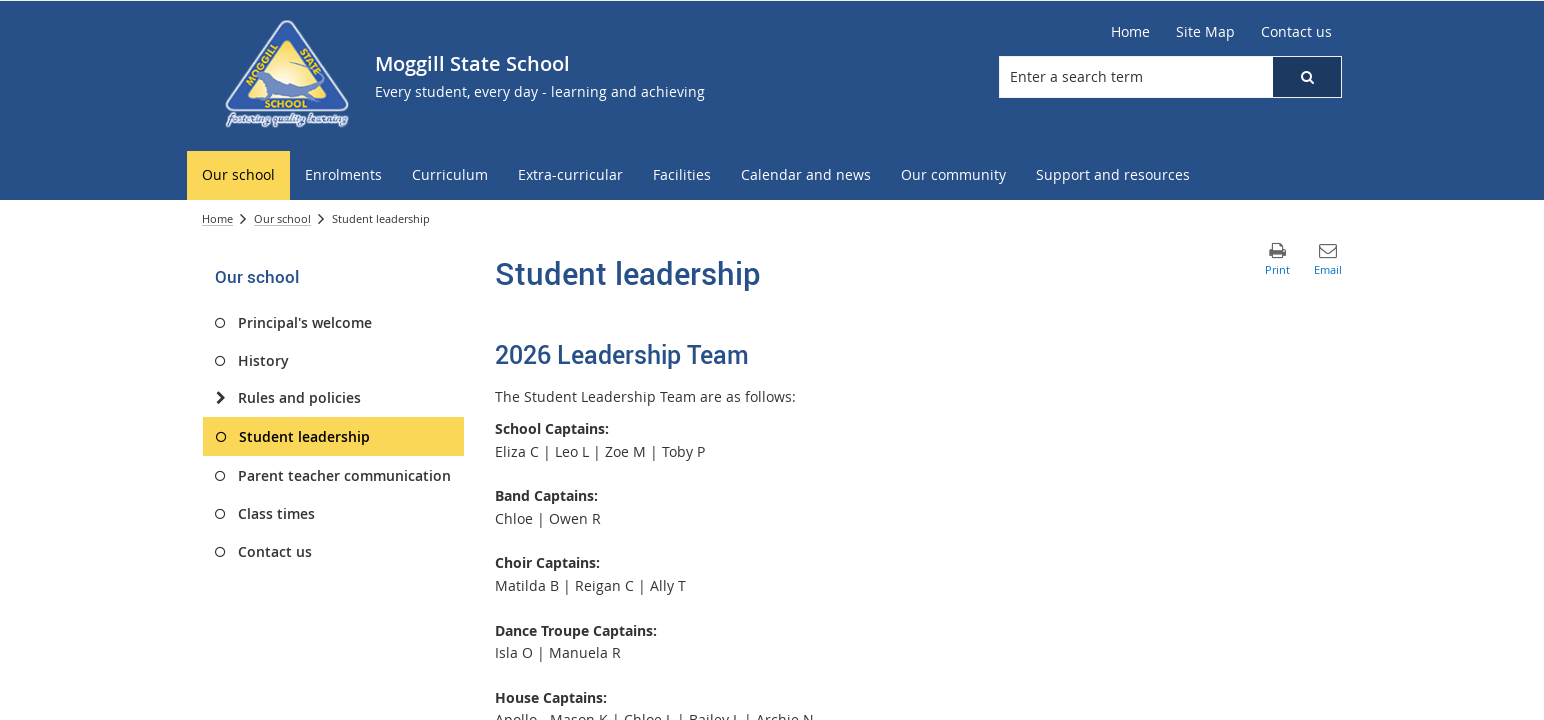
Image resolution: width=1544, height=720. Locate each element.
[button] (1307, 77)
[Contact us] (1296, 32)
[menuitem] (238, 175)
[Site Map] (1205, 32)
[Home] (1130, 32)
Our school (282, 218)
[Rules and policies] (220, 398)
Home (217, 218)
